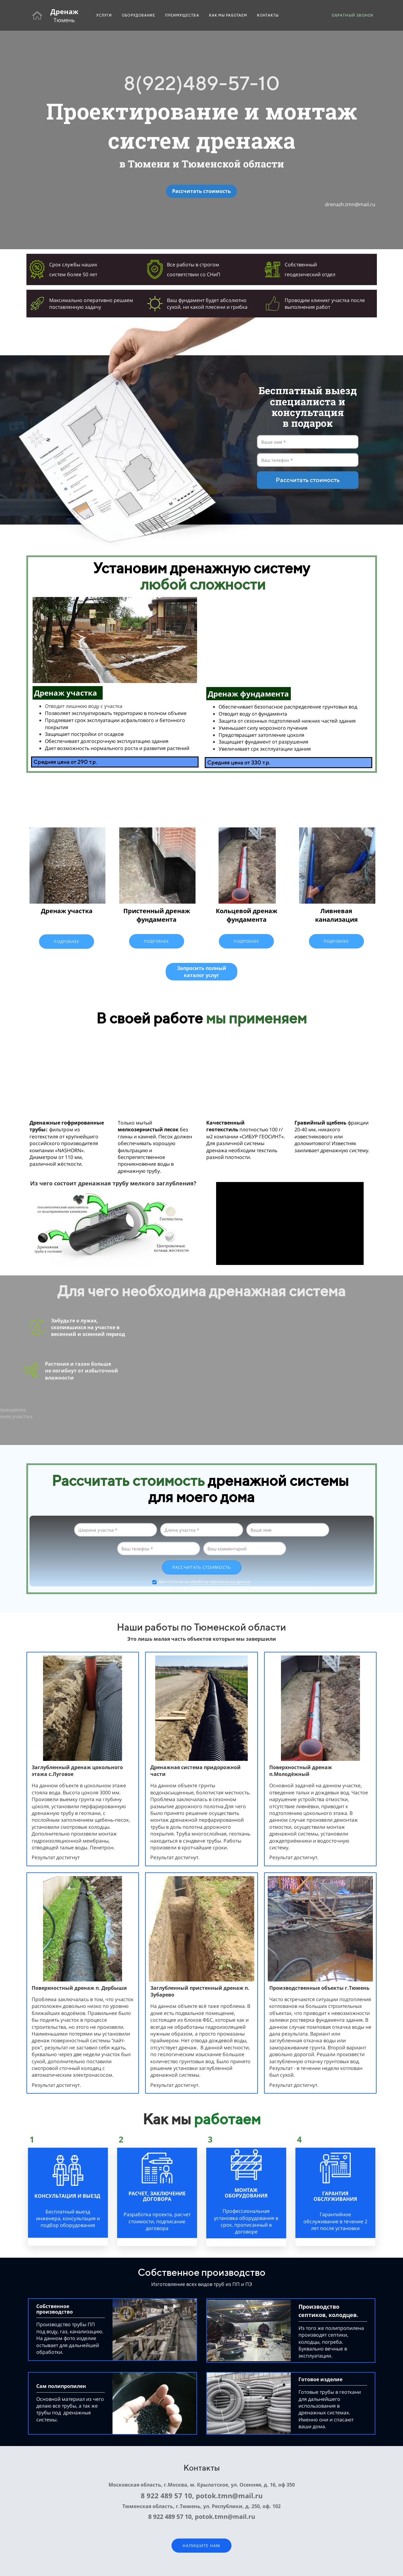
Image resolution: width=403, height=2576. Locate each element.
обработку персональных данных (220, 1581)
